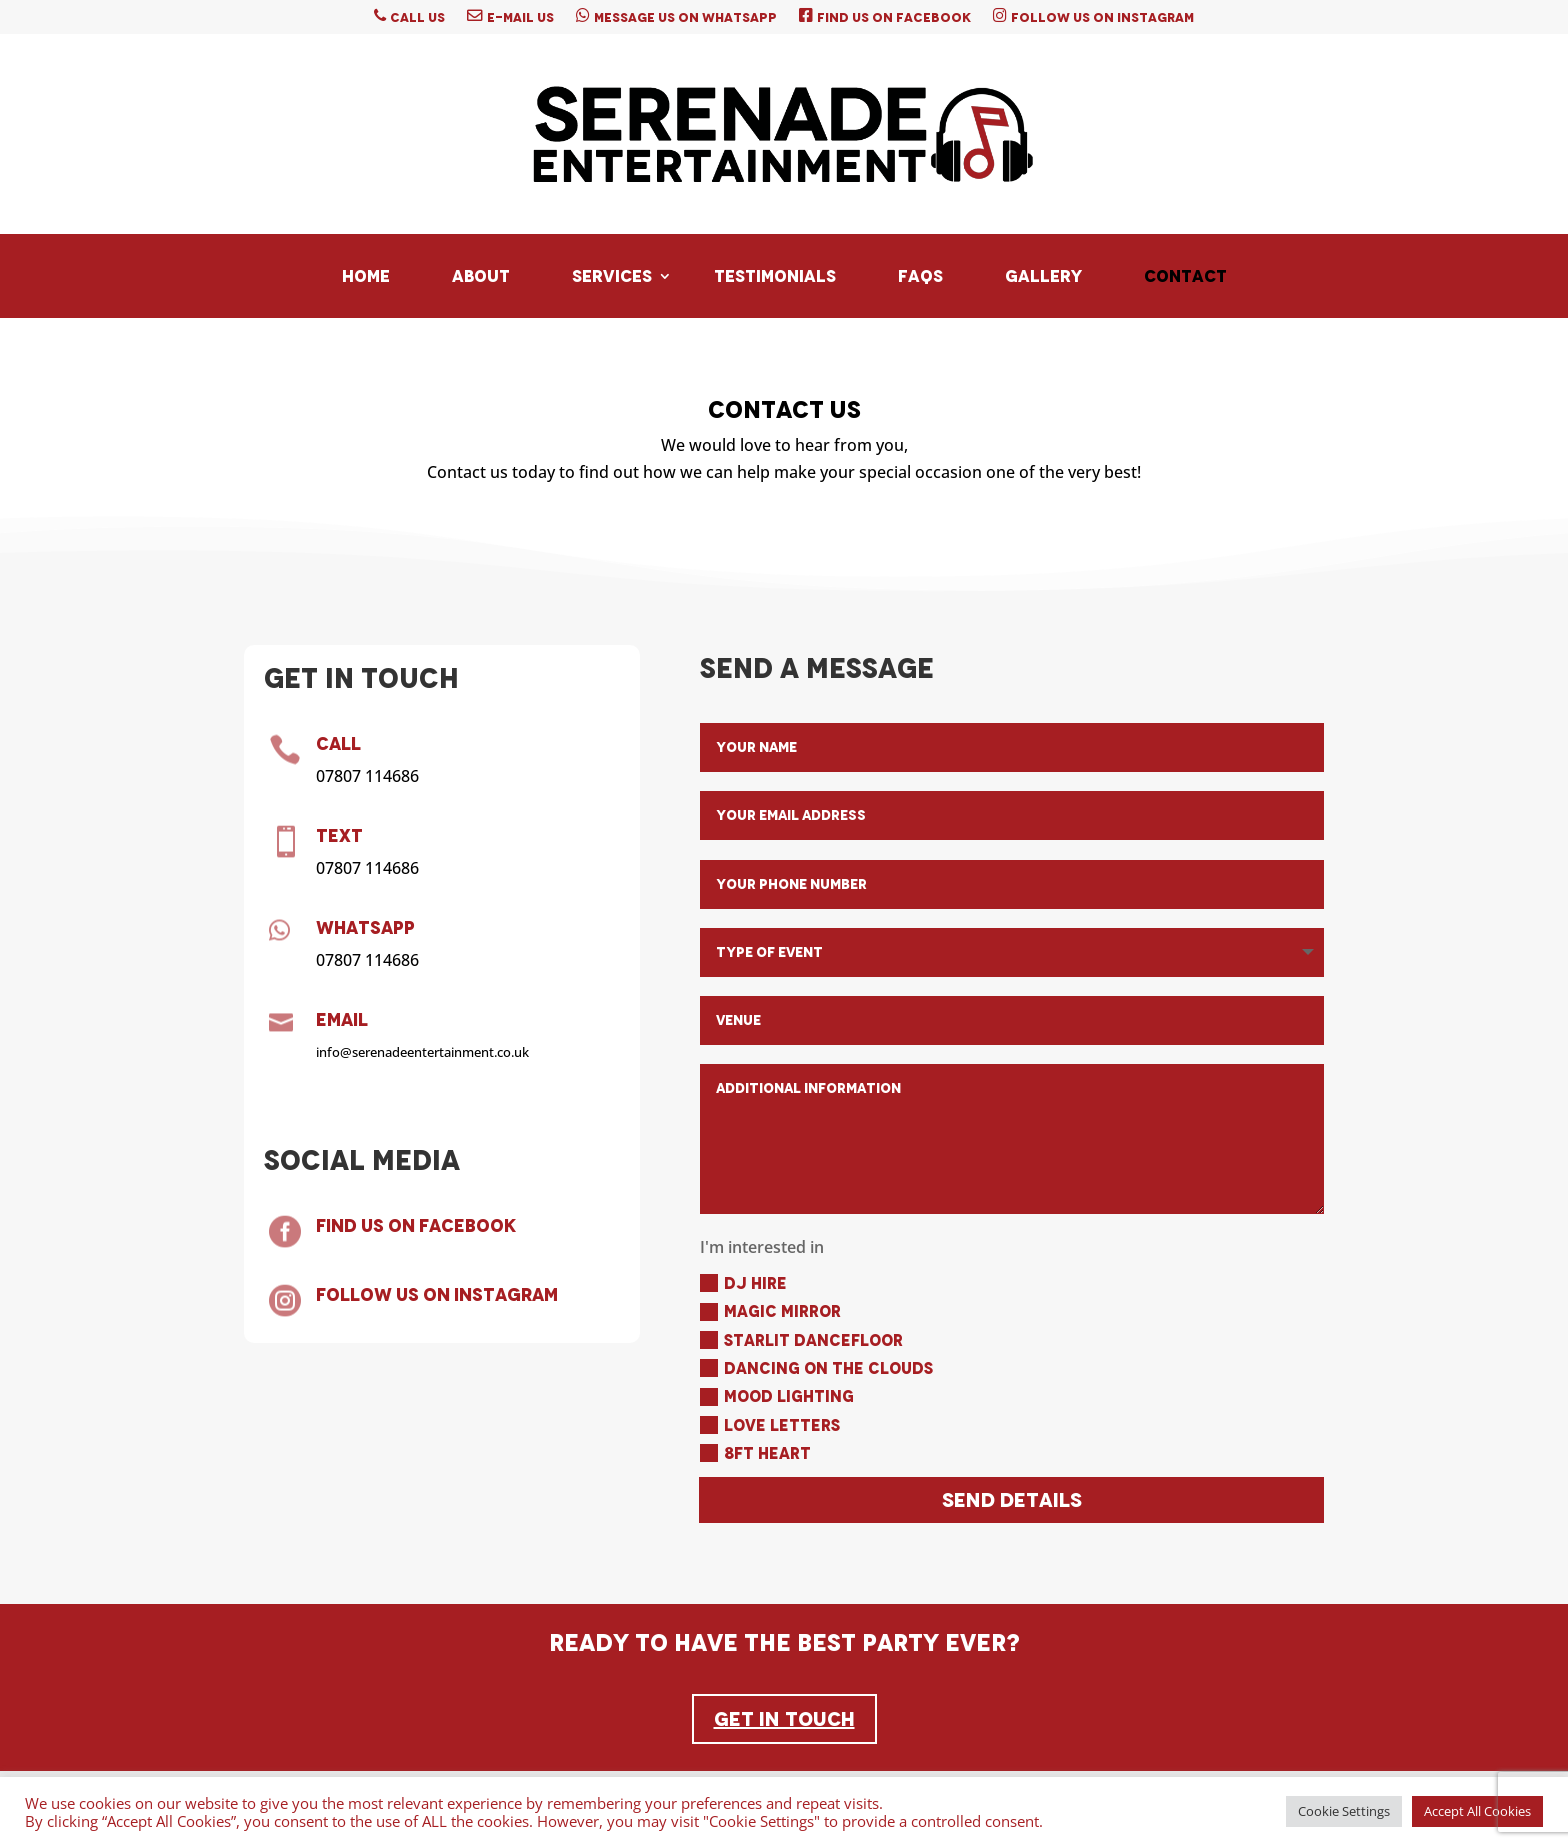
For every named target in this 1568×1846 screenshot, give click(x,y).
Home (366, 276)
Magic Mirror (770, 1311)
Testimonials (775, 276)
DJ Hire (743, 1283)
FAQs (920, 276)
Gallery (1043, 276)
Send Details (1012, 1500)
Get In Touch (784, 1719)
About (481, 276)
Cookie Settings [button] (1344, 1811)
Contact (1185, 276)
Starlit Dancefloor (801, 1340)
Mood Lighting (777, 1396)
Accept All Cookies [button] (1477, 1811)
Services (612, 276)
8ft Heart (755, 1453)
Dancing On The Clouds (816, 1368)
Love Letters (770, 1425)
